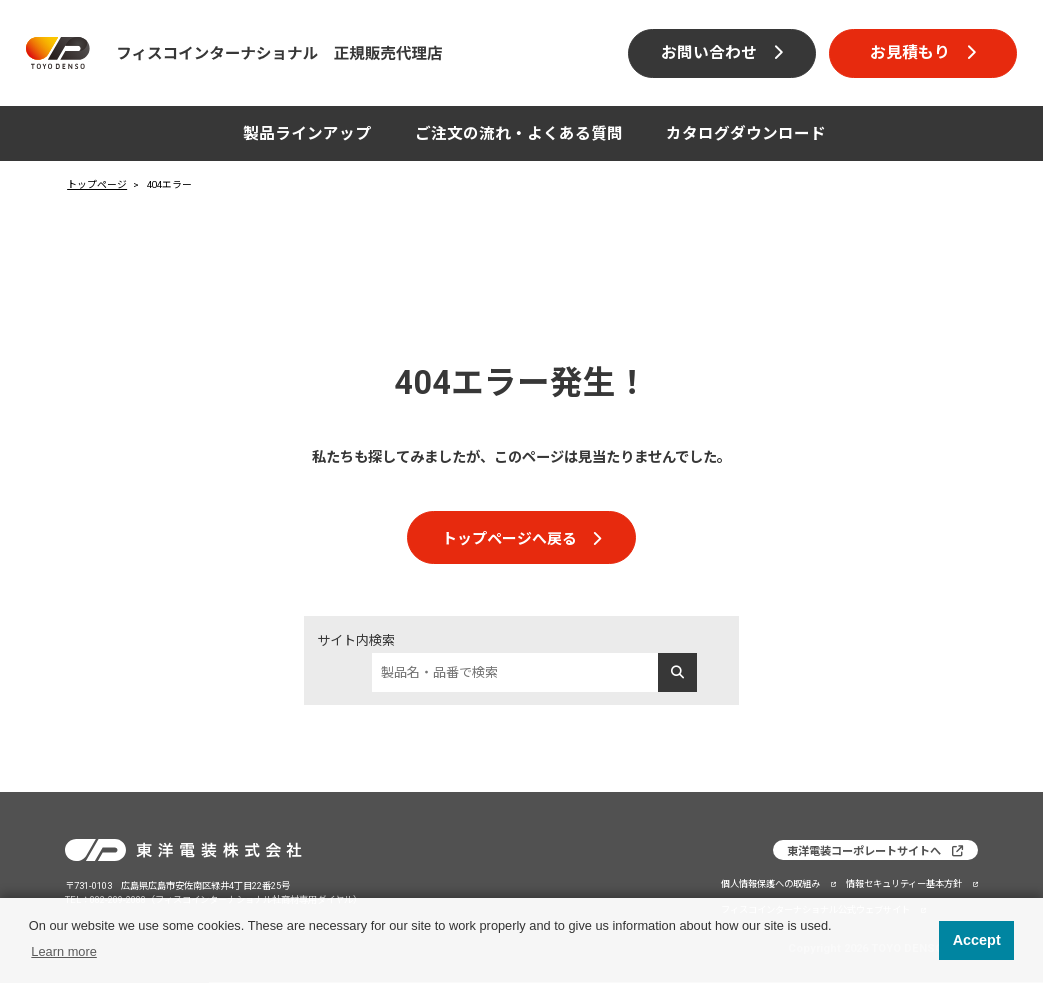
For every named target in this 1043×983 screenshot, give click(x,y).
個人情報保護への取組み (770, 882)
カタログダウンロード (746, 133)
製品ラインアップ (307, 133)
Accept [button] (977, 940)
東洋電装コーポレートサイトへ (864, 851)
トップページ (97, 184)
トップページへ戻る (509, 539)
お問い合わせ (709, 52)
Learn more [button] (63, 951)
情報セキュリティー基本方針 (904, 882)
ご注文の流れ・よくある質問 (519, 133)
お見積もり (910, 52)
